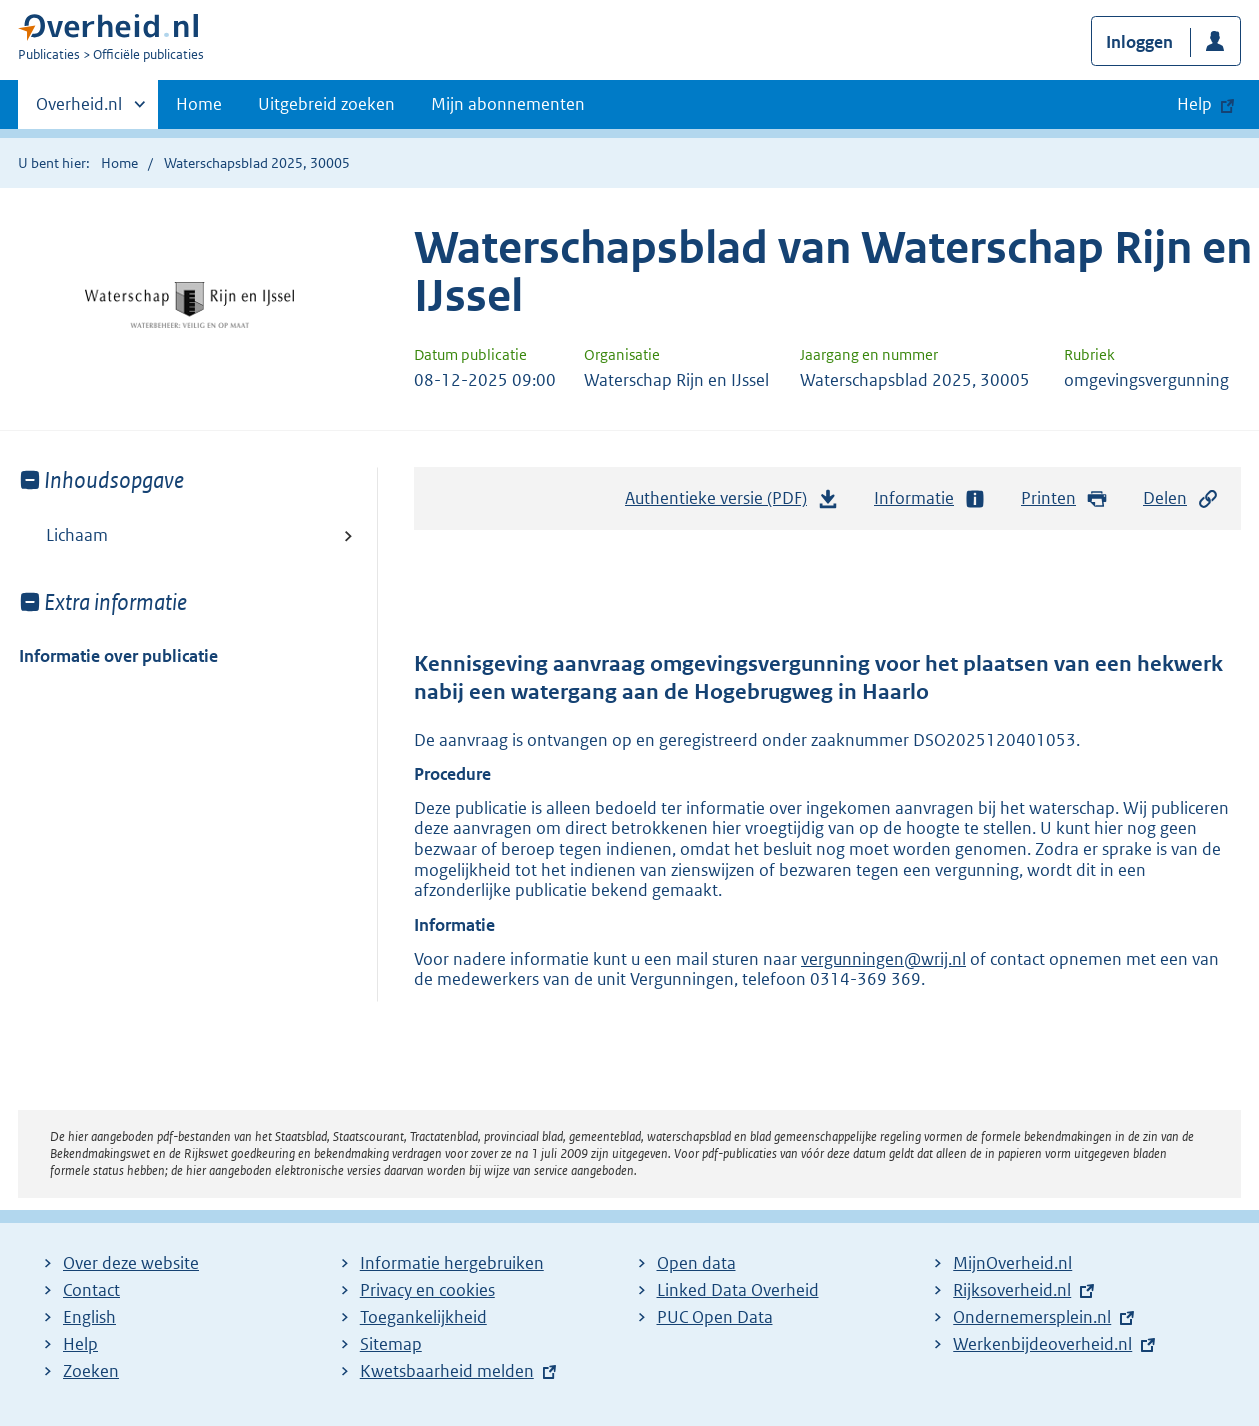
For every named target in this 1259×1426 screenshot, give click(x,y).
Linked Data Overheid (738, 1290)
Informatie (930, 498)
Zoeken (91, 1371)
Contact (91, 1290)
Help (80, 1344)
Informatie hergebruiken (452, 1263)
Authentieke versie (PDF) (732, 503)
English (89, 1317)
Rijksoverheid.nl (1012, 1290)
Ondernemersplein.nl (1032, 1317)
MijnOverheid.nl (1012, 1263)
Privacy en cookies (427, 1290)
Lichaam (77, 535)
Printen (1064, 498)
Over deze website (131, 1263)
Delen (1181, 498)
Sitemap (391, 1344)
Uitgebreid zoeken (326, 104)
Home (199, 104)
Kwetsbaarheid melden (447, 1371)
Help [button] (1194, 104)
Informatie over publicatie (118, 656)
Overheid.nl (79, 110)
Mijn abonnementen (508, 104)
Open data (696, 1263)
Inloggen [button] (1139, 42)
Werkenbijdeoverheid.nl (1042, 1344)
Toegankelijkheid (423, 1317)
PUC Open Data (715, 1317)
